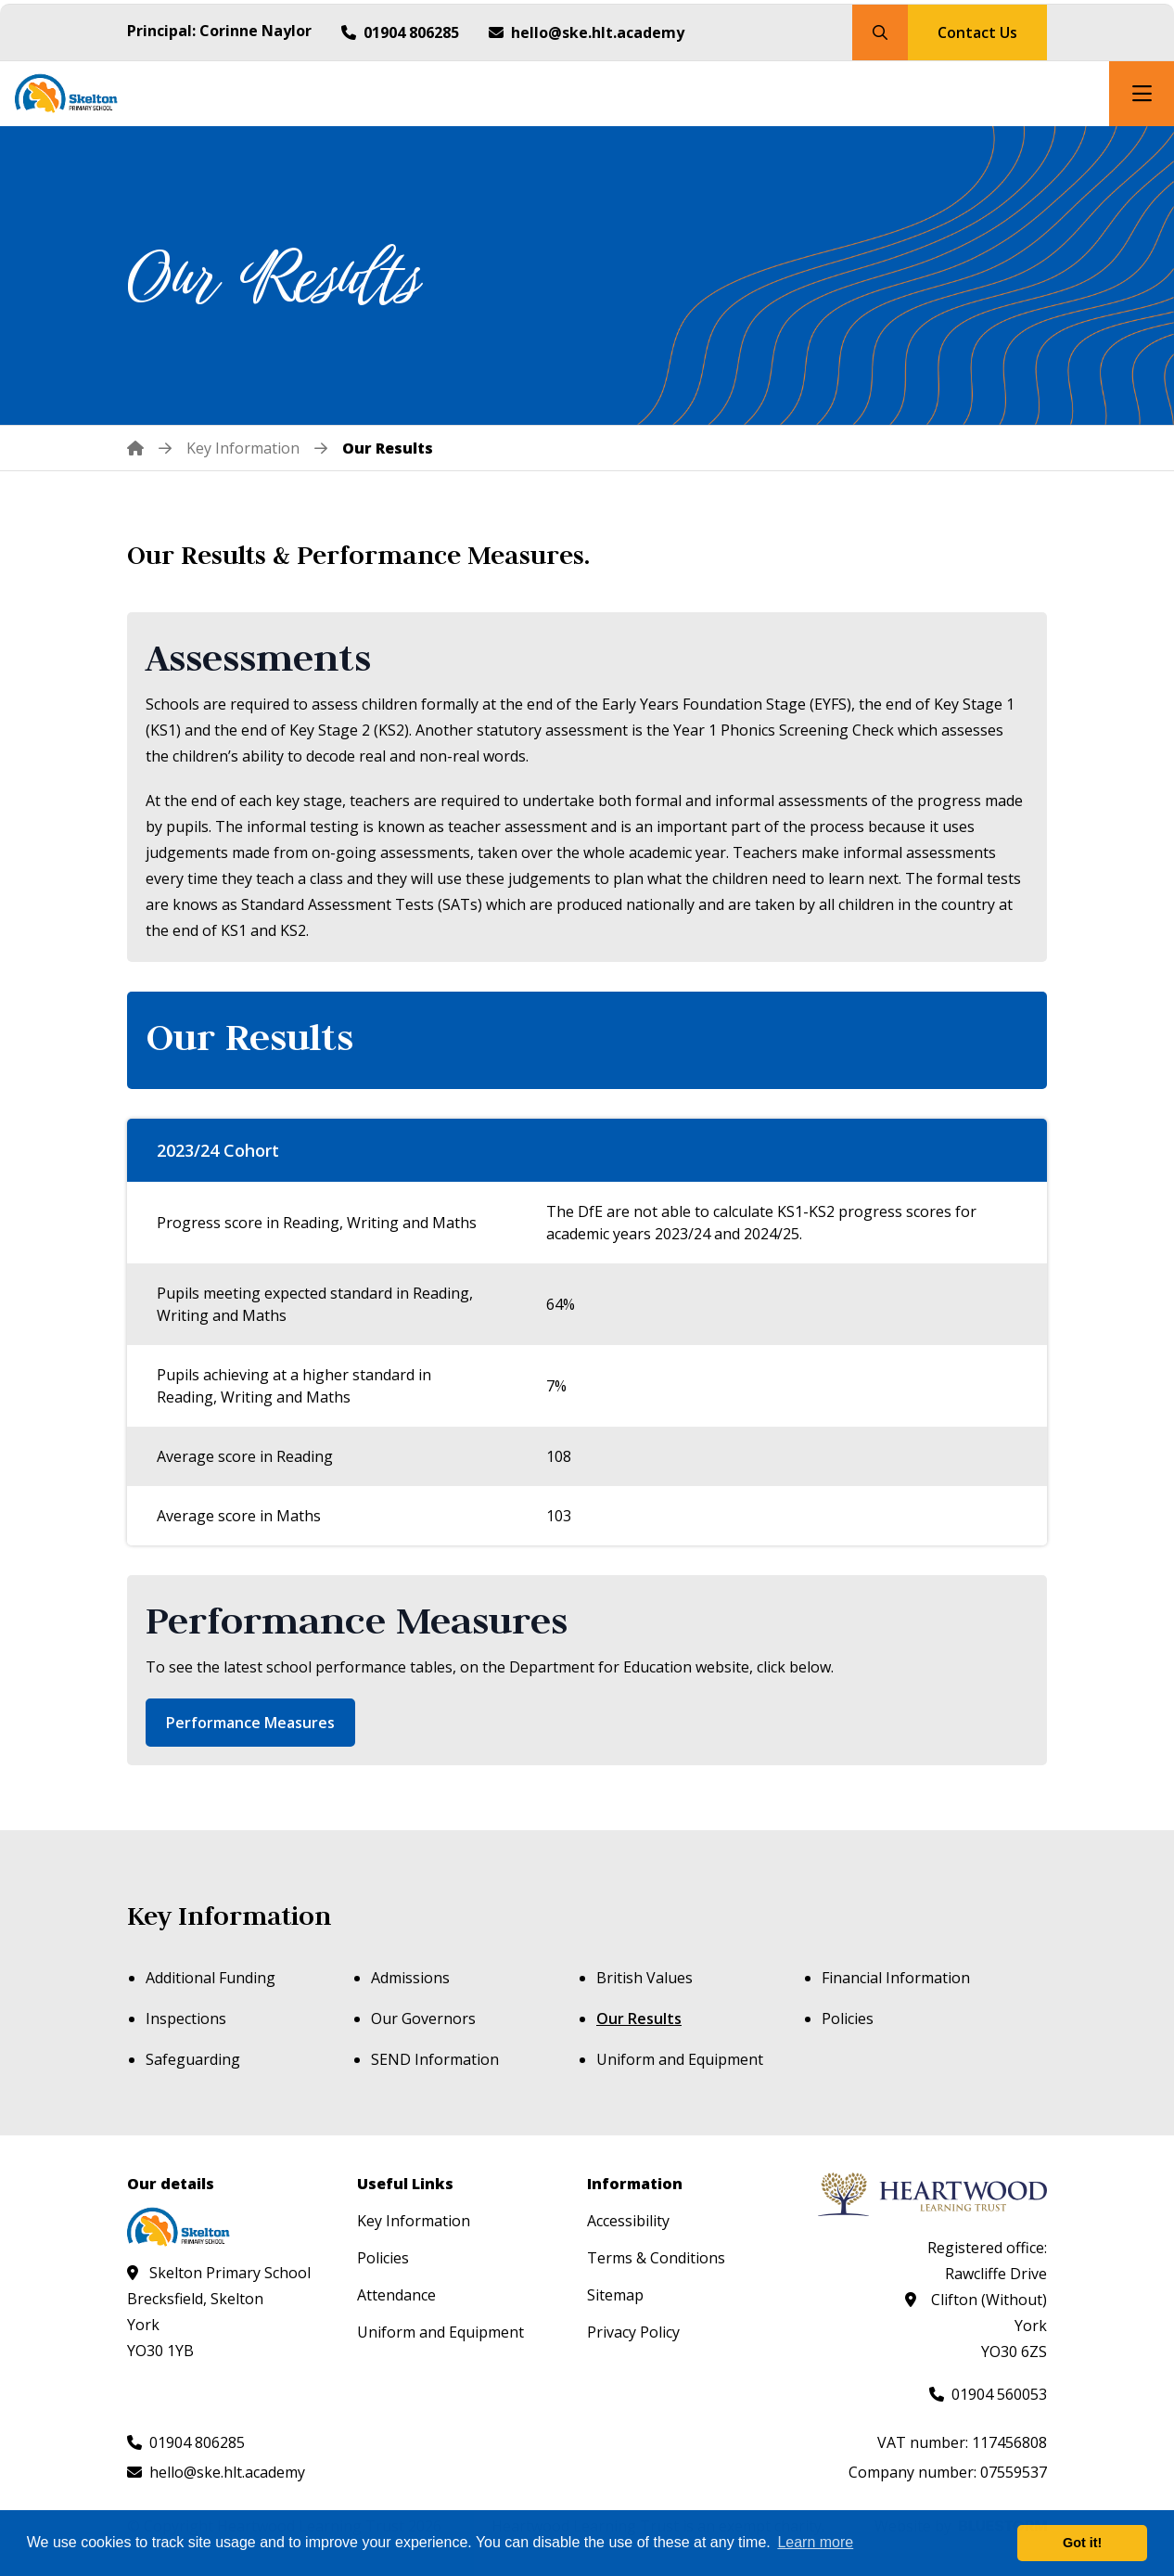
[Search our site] (880, 32)
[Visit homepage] (78, 93)
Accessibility (628, 2221)
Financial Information (896, 1977)
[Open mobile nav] (1141, 93)
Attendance (396, 2295)
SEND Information (435, 2059)
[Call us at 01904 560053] (988, 2394)
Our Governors (423, 2018)
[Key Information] (243, 448)
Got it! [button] (1082, 2542)
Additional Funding (210, 1977)
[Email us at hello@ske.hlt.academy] (586, 32)
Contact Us (977, 32)
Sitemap (615, 2295)
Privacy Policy (633, 2332)
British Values (644, 1977)
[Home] (149, 448)
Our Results (639, 2018)
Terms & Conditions (656, 2258)
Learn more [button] (815, 2542)
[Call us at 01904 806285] (400, 32)
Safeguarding (193, 2059)
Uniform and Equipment (679, 2059)
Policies (848, 2018)
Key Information (229, 1916)
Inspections (186, 2018)
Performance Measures (250, 1722)
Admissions (410, 1977)
